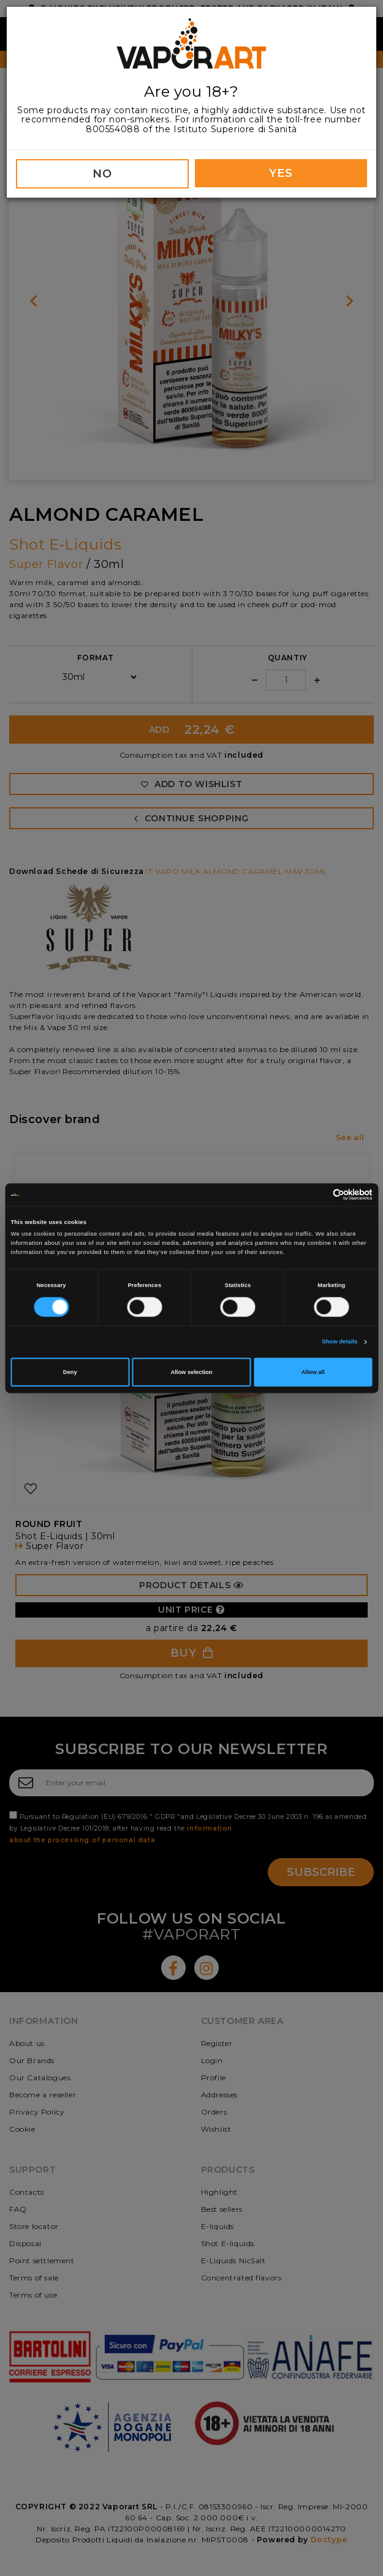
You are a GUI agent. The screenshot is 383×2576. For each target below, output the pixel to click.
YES (280, 173)
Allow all (313, 1372)
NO (102, 174)
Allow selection (191, 1372)
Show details (339, 1342)
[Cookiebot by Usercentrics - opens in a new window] (319, 1194)
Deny (70, 1372)
